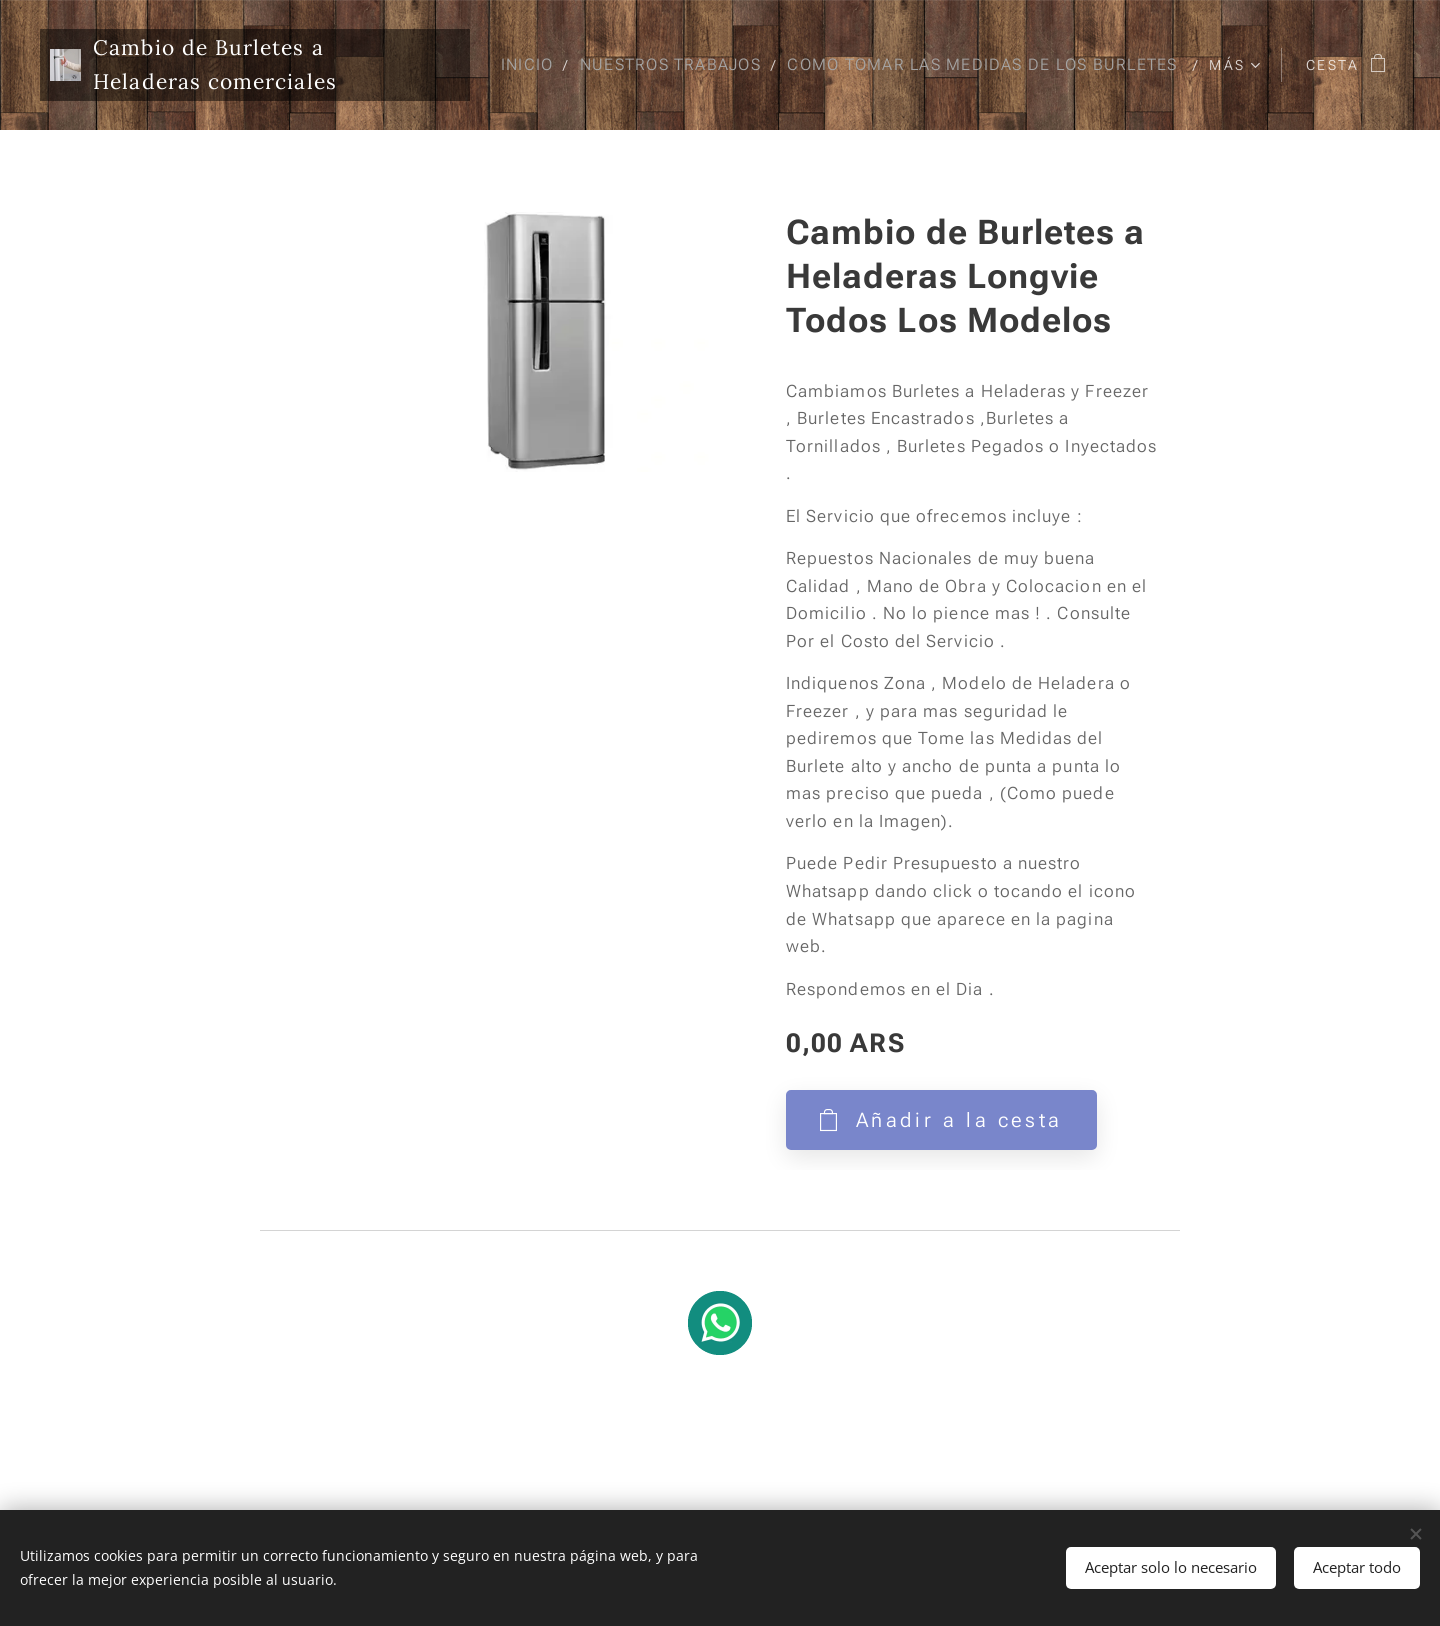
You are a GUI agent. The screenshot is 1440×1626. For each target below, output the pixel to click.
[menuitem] (953, 65)
